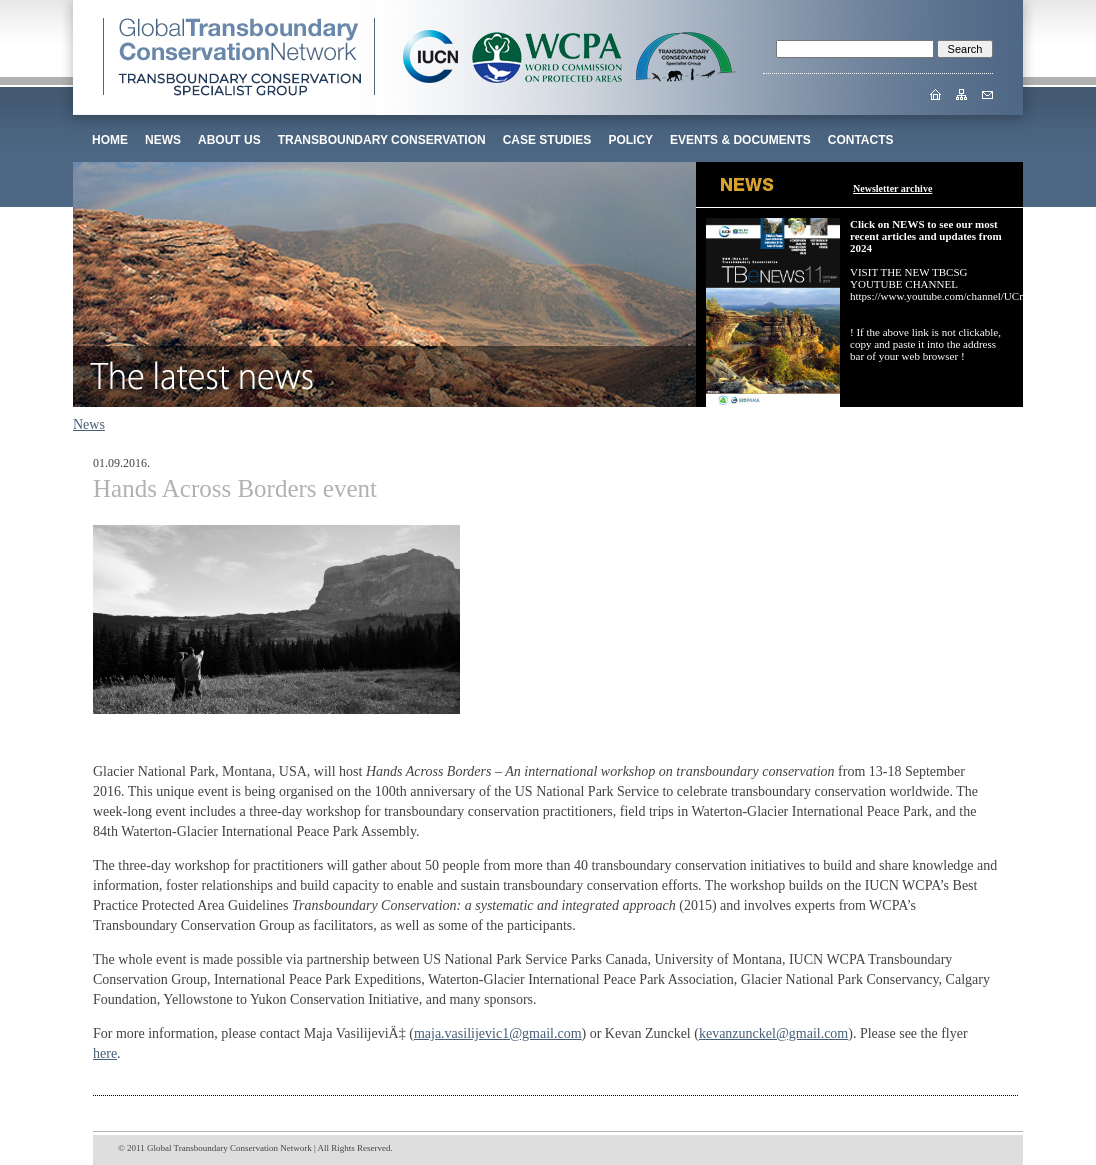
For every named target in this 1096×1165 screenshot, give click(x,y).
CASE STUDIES (547, 140)
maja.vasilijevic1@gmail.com (498, 1033)
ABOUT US (229, 140)
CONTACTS (861, 140)
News (163, 140)
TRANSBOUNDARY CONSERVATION (382, 140)
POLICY (630, 140)
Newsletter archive (892, 188)
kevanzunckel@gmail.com (773, 1033)
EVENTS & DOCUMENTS (740, 140)
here (105, 1053)
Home (110, 140)
